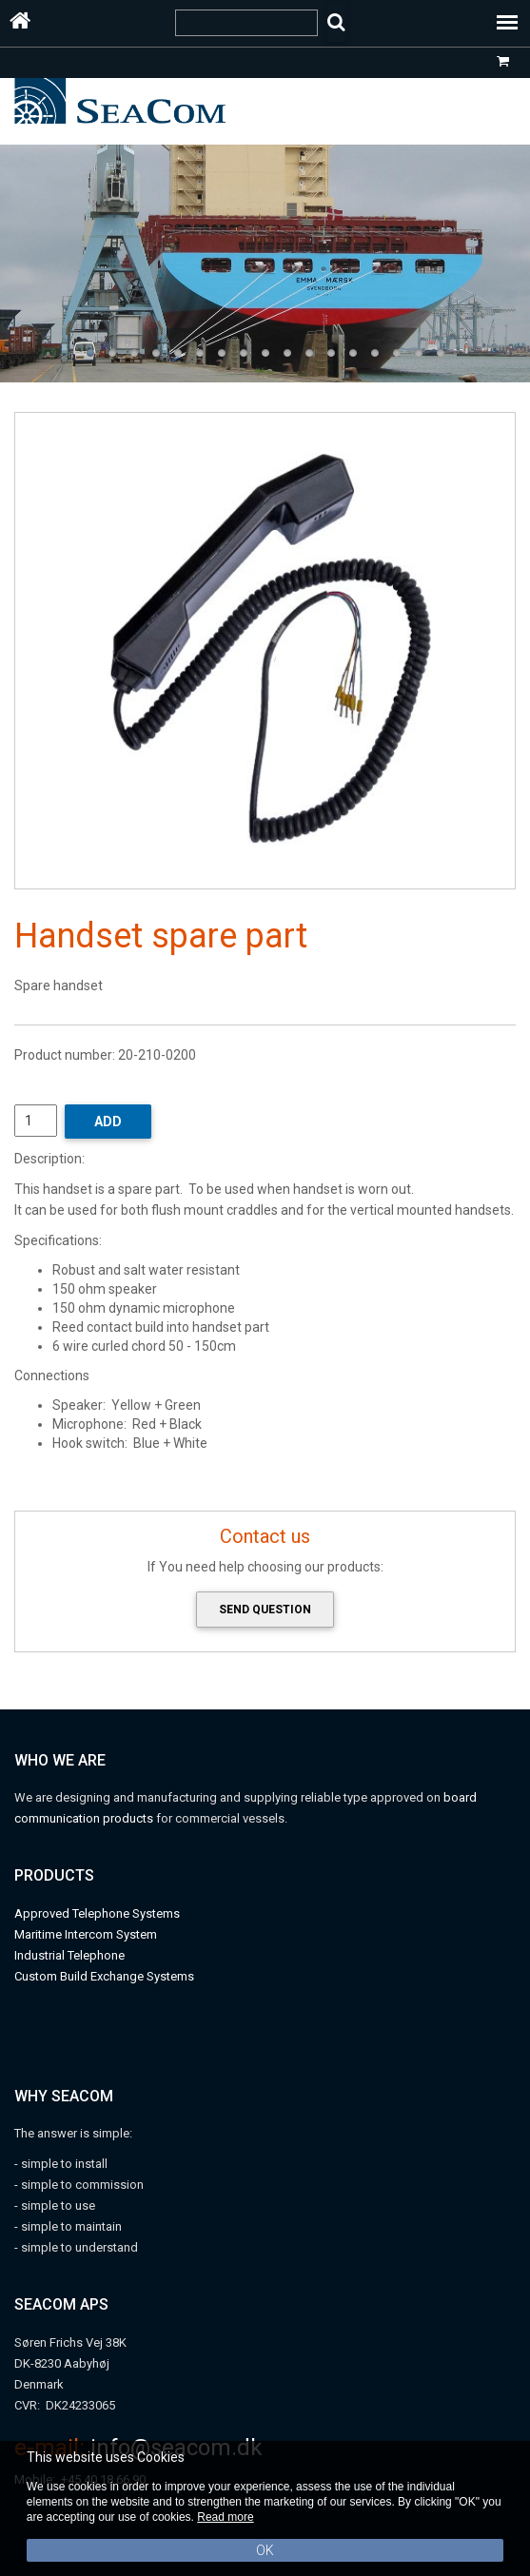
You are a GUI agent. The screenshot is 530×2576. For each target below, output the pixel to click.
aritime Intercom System (91, 1934)
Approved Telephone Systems (97, 1913)
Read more (225, 2517)
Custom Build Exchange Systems (104, 1976)
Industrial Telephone (69, 1955)
